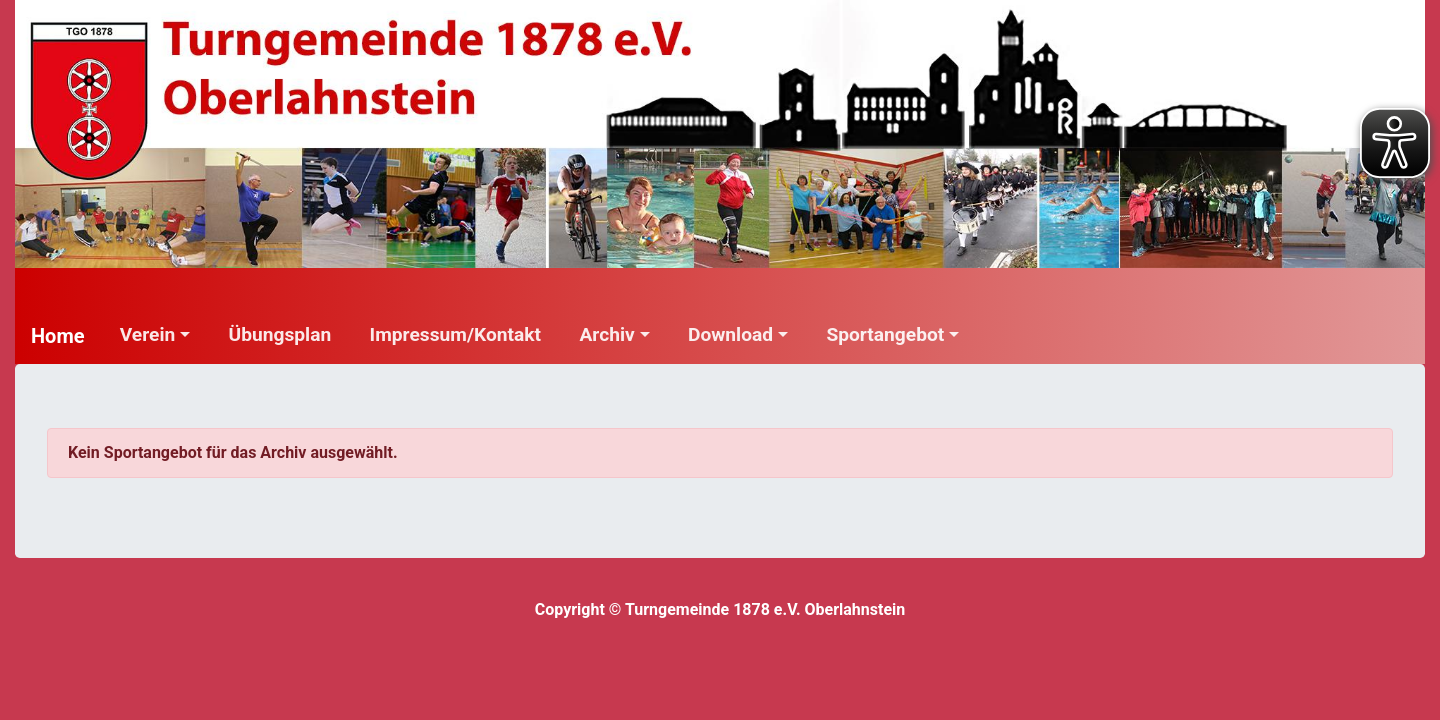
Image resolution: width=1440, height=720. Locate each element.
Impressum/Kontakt (455, 334)
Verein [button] (148, 334)
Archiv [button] (606, 334)
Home (58, 336)
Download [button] (730, 334)
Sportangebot (885, 334)
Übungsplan (280, 334)
